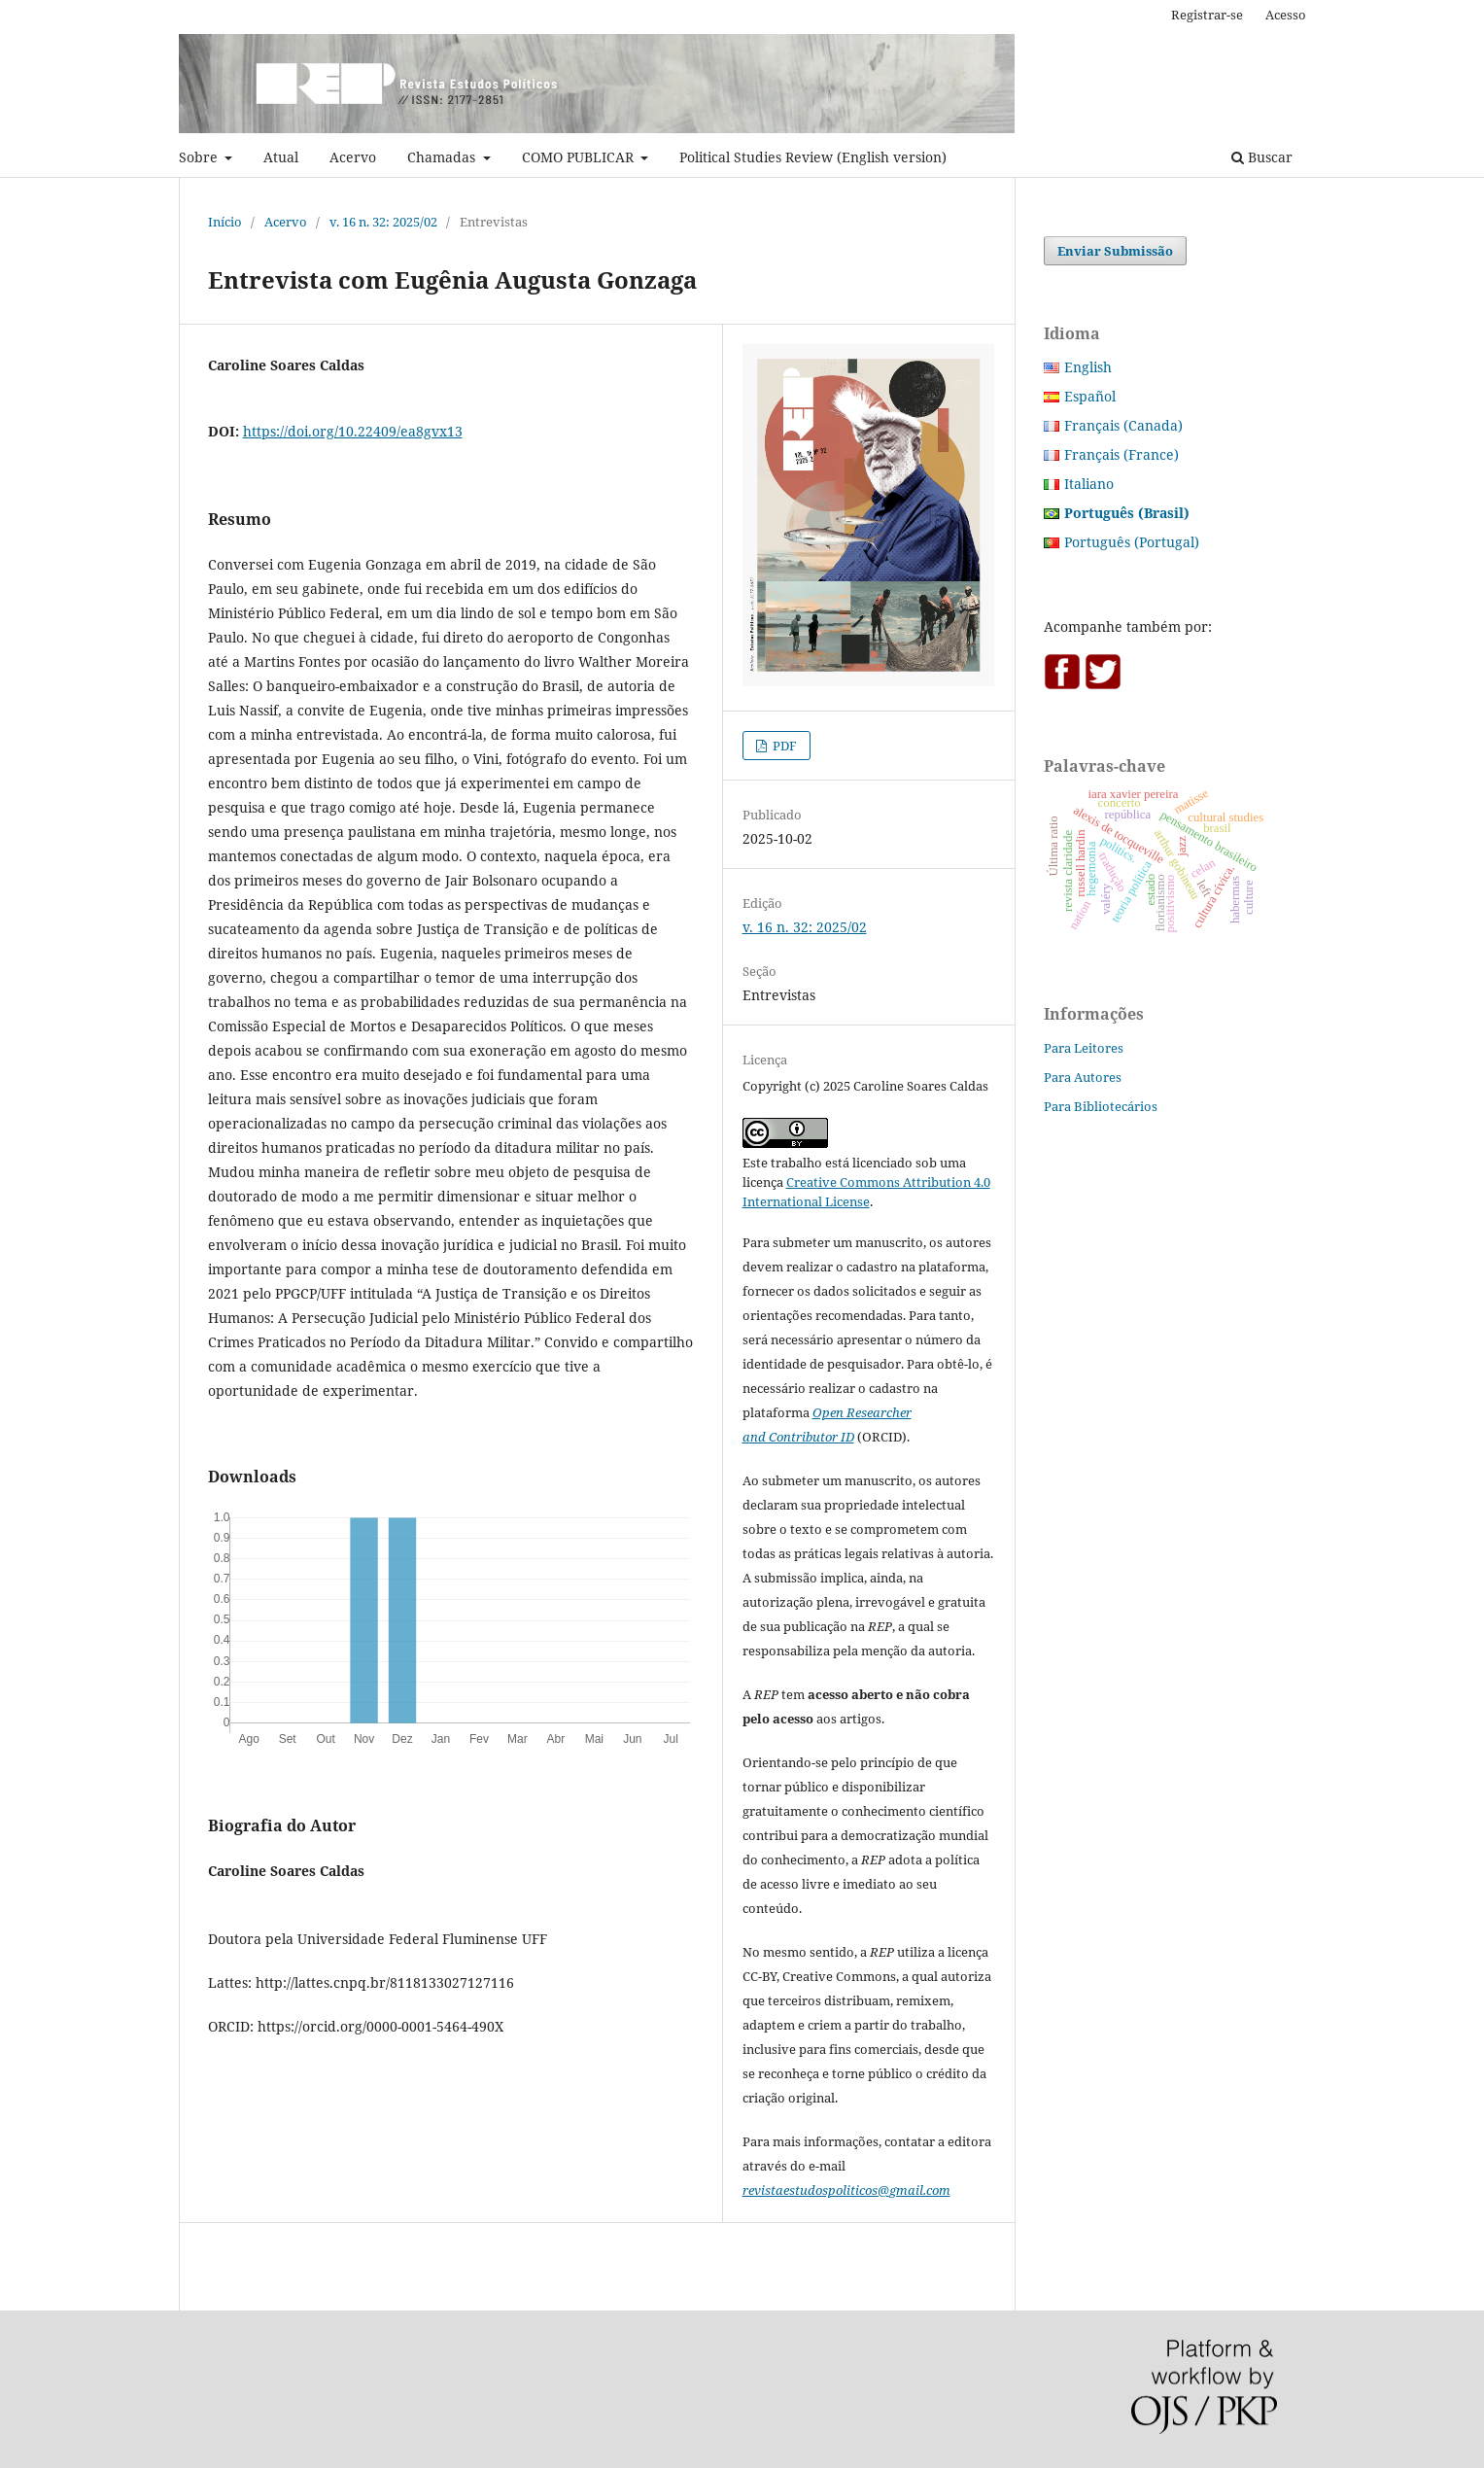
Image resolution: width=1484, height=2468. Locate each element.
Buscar (1262, 157)
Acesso (1285, 14)
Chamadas (443, 157)
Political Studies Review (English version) (813, 157)
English (1088, 367)
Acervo (352, 157)
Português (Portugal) (1131, 542)
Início (225, 221)
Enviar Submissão (1115, 251)
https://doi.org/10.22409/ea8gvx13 (353, 431)
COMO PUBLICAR (580, 157)
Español (1090, 396)
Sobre (200, 157)
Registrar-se (1207, 14)
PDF (783, 745)
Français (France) (1121, 454)
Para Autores (1083, 1077)
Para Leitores (1083, 1048)
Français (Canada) (1123, 425)
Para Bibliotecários (1100, 1106)
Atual (280, 157)
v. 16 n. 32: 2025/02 (383, 221)
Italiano (1089, 483)
